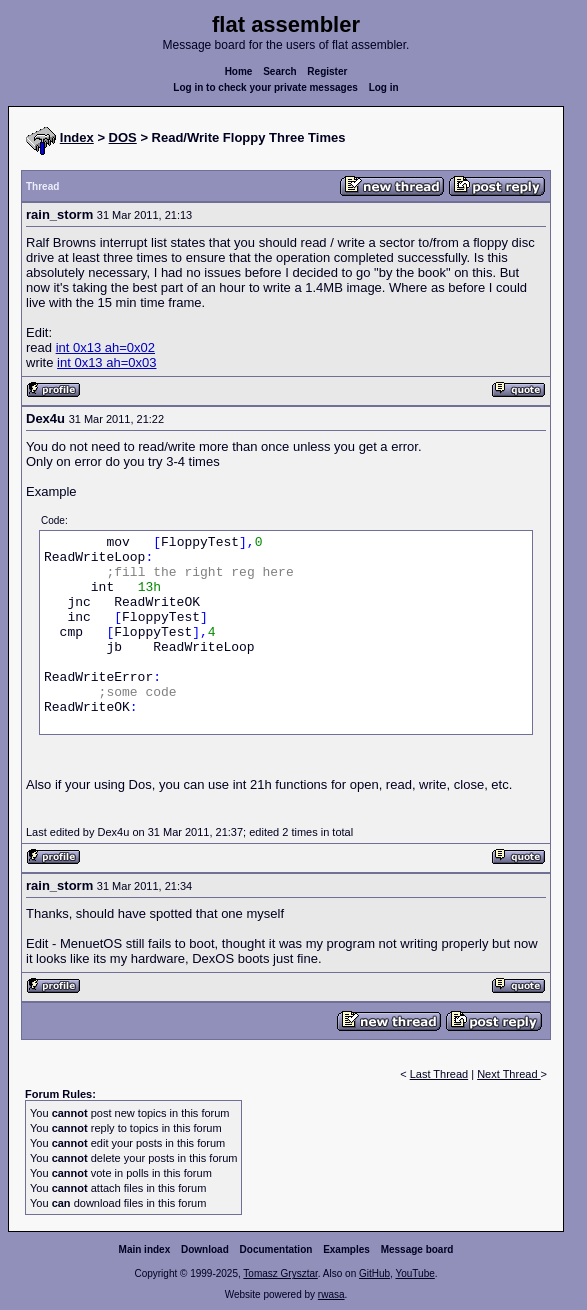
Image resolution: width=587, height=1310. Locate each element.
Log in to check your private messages (265, 87)
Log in (384, 87)
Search (279, 71)
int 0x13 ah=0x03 (106, 362)
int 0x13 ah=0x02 (105, 347)
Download (205, 1249)
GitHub (374, 1273)
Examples (346, 1249)
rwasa (331, 1294)
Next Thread (508, 1074)
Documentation (276, 1249)
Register (327, 71)
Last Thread (439, 1074)
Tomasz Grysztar (280, 1273)
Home (239, 71)
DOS (123, 137)
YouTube (414, 1273)
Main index (145, 1249)
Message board (417, 1249)
